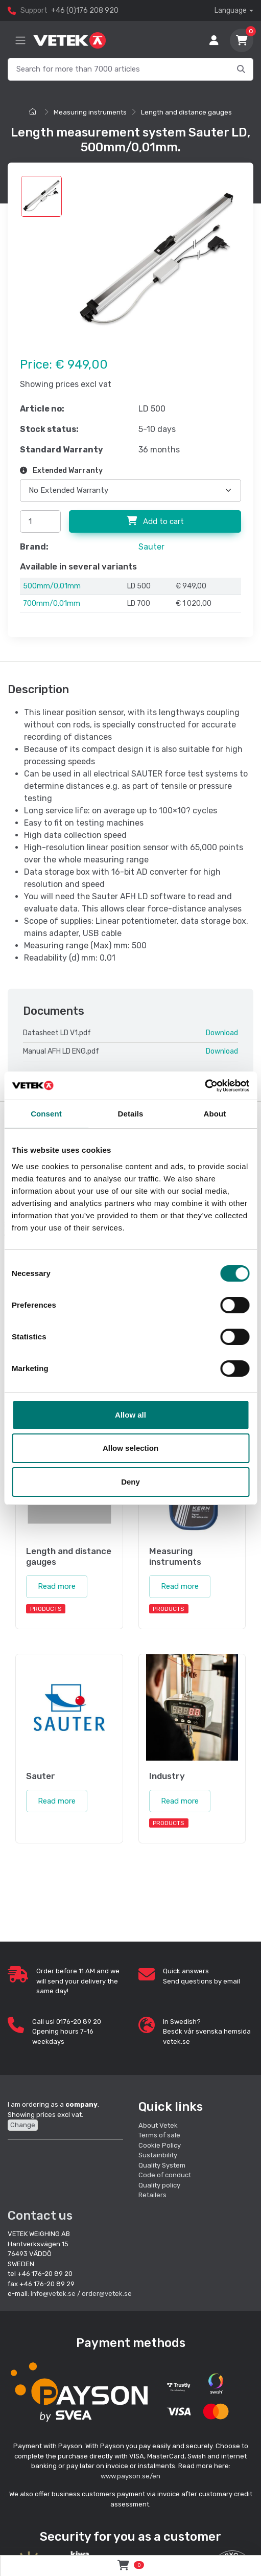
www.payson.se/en (130, 2474)
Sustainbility (158, 2153)
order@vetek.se (107, 2292)
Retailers (152, 2193)
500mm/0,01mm (52, 586)
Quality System (161, 2163)
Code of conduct (164, 2173)
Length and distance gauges (186, 112)
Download (222, 1033)
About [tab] (215, 1113)
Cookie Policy (159, 2143)
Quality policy (159, 2183)
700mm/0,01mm (51, 603)
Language (231, 10)
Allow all (130, 1414)
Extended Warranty (61, 470)
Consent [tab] (46, 1113)
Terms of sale (159, 2133)
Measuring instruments (90, 112)
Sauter (151, 547)
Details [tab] (131, 1113)
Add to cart (155, 521)
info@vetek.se (53, 2292)
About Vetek (158, 2123)
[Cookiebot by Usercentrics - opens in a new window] (204, 1085)
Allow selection (130, 1448)
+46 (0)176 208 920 (84, 10)
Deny (130, 1481)
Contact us (40, 2213)
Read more (57, 1584)
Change (22, 2123)
